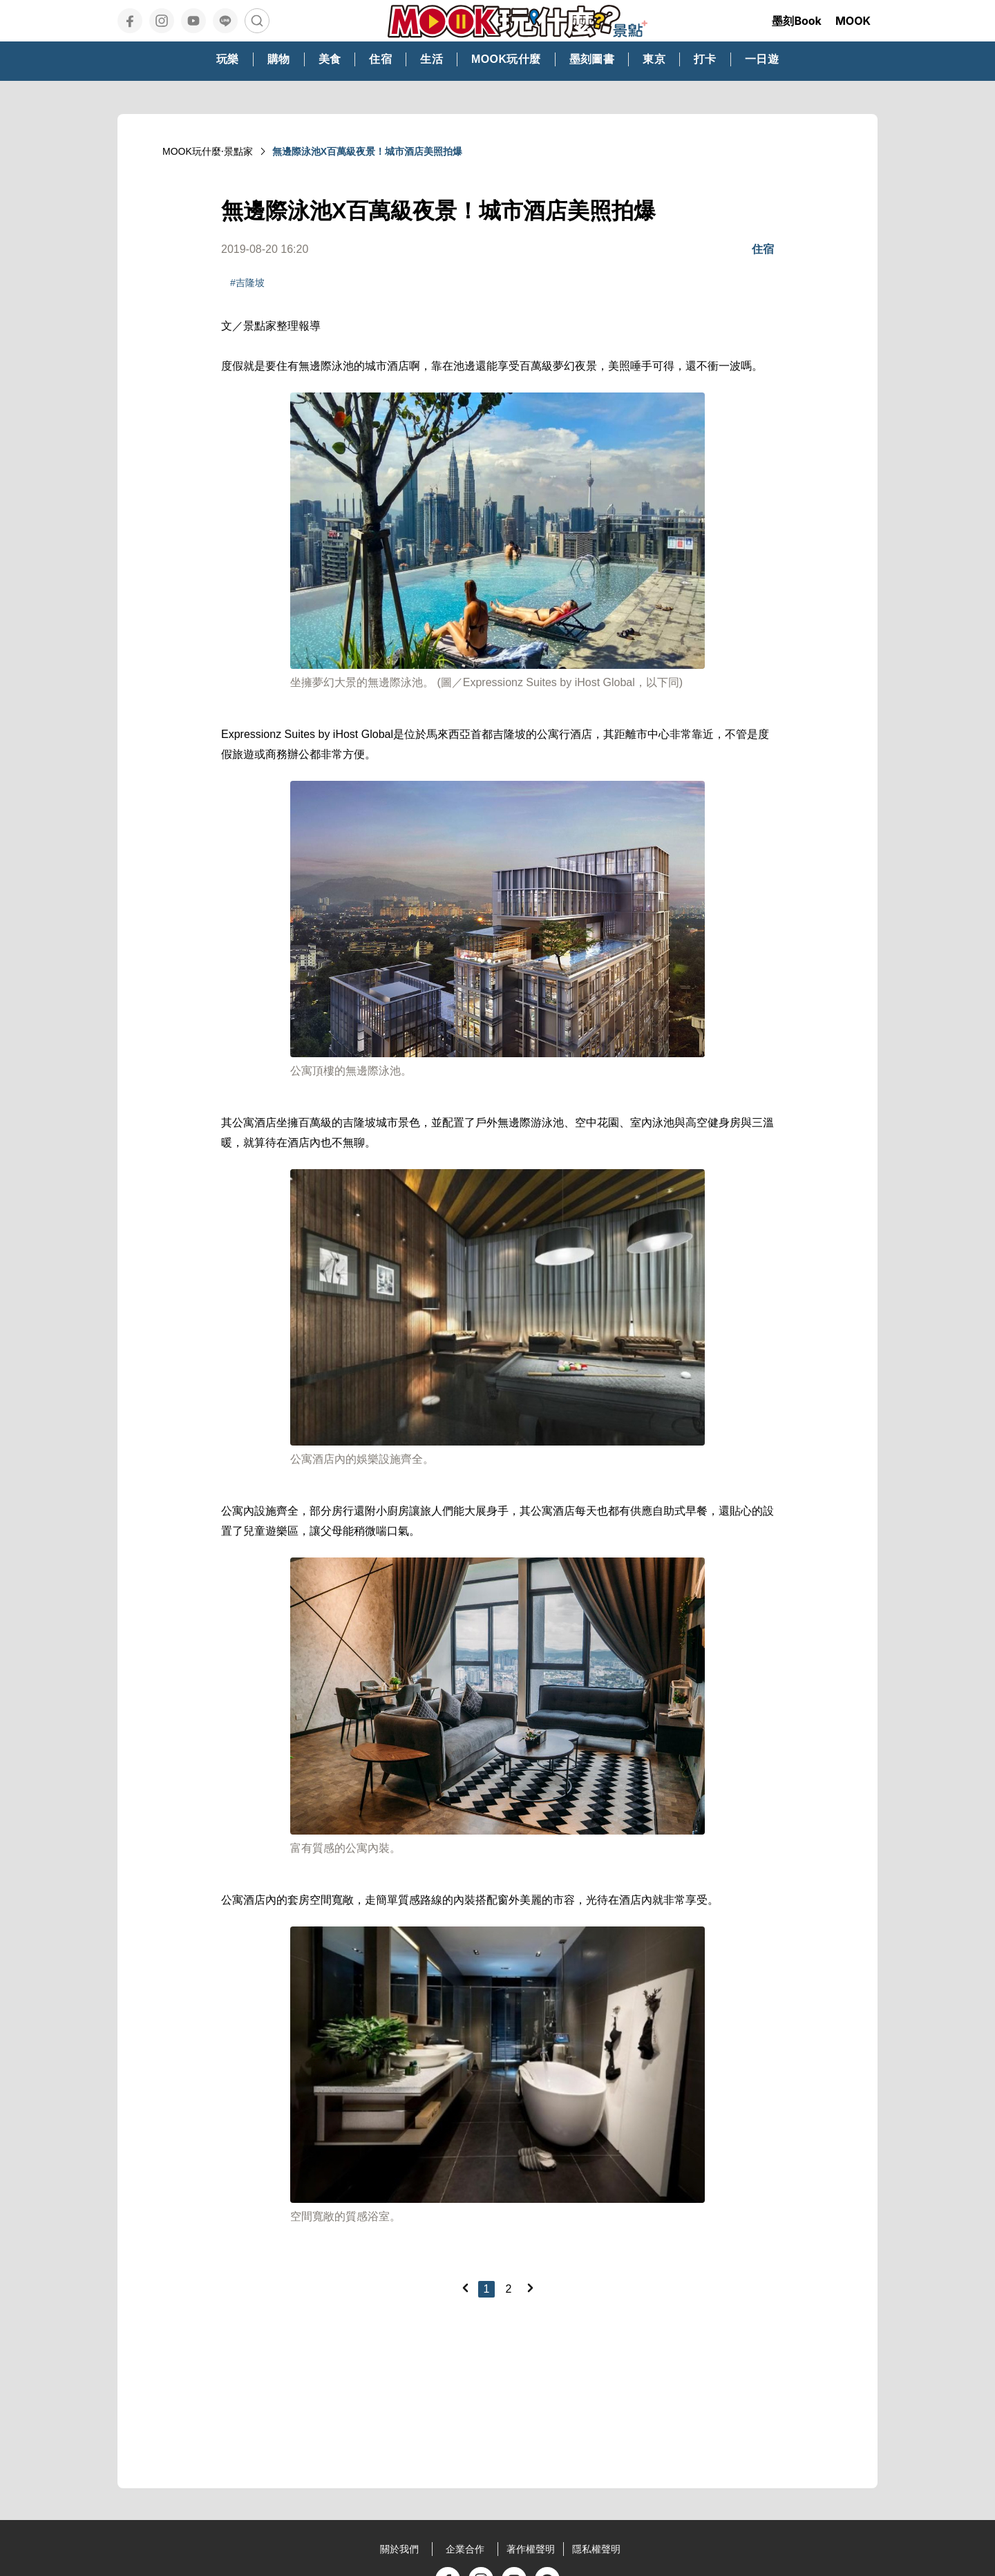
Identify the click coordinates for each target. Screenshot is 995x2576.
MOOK (853, 21)
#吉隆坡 (247, 282)
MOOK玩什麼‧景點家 (207, 151)
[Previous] (465, 2287)
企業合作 (465, 2549)
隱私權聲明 (596, 2549)
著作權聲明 (530, 2549)
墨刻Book (797, 21)
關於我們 (399, 2549)
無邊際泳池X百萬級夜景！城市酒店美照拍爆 (367, 151)
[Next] (530, 2287)
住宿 (763, 249)
